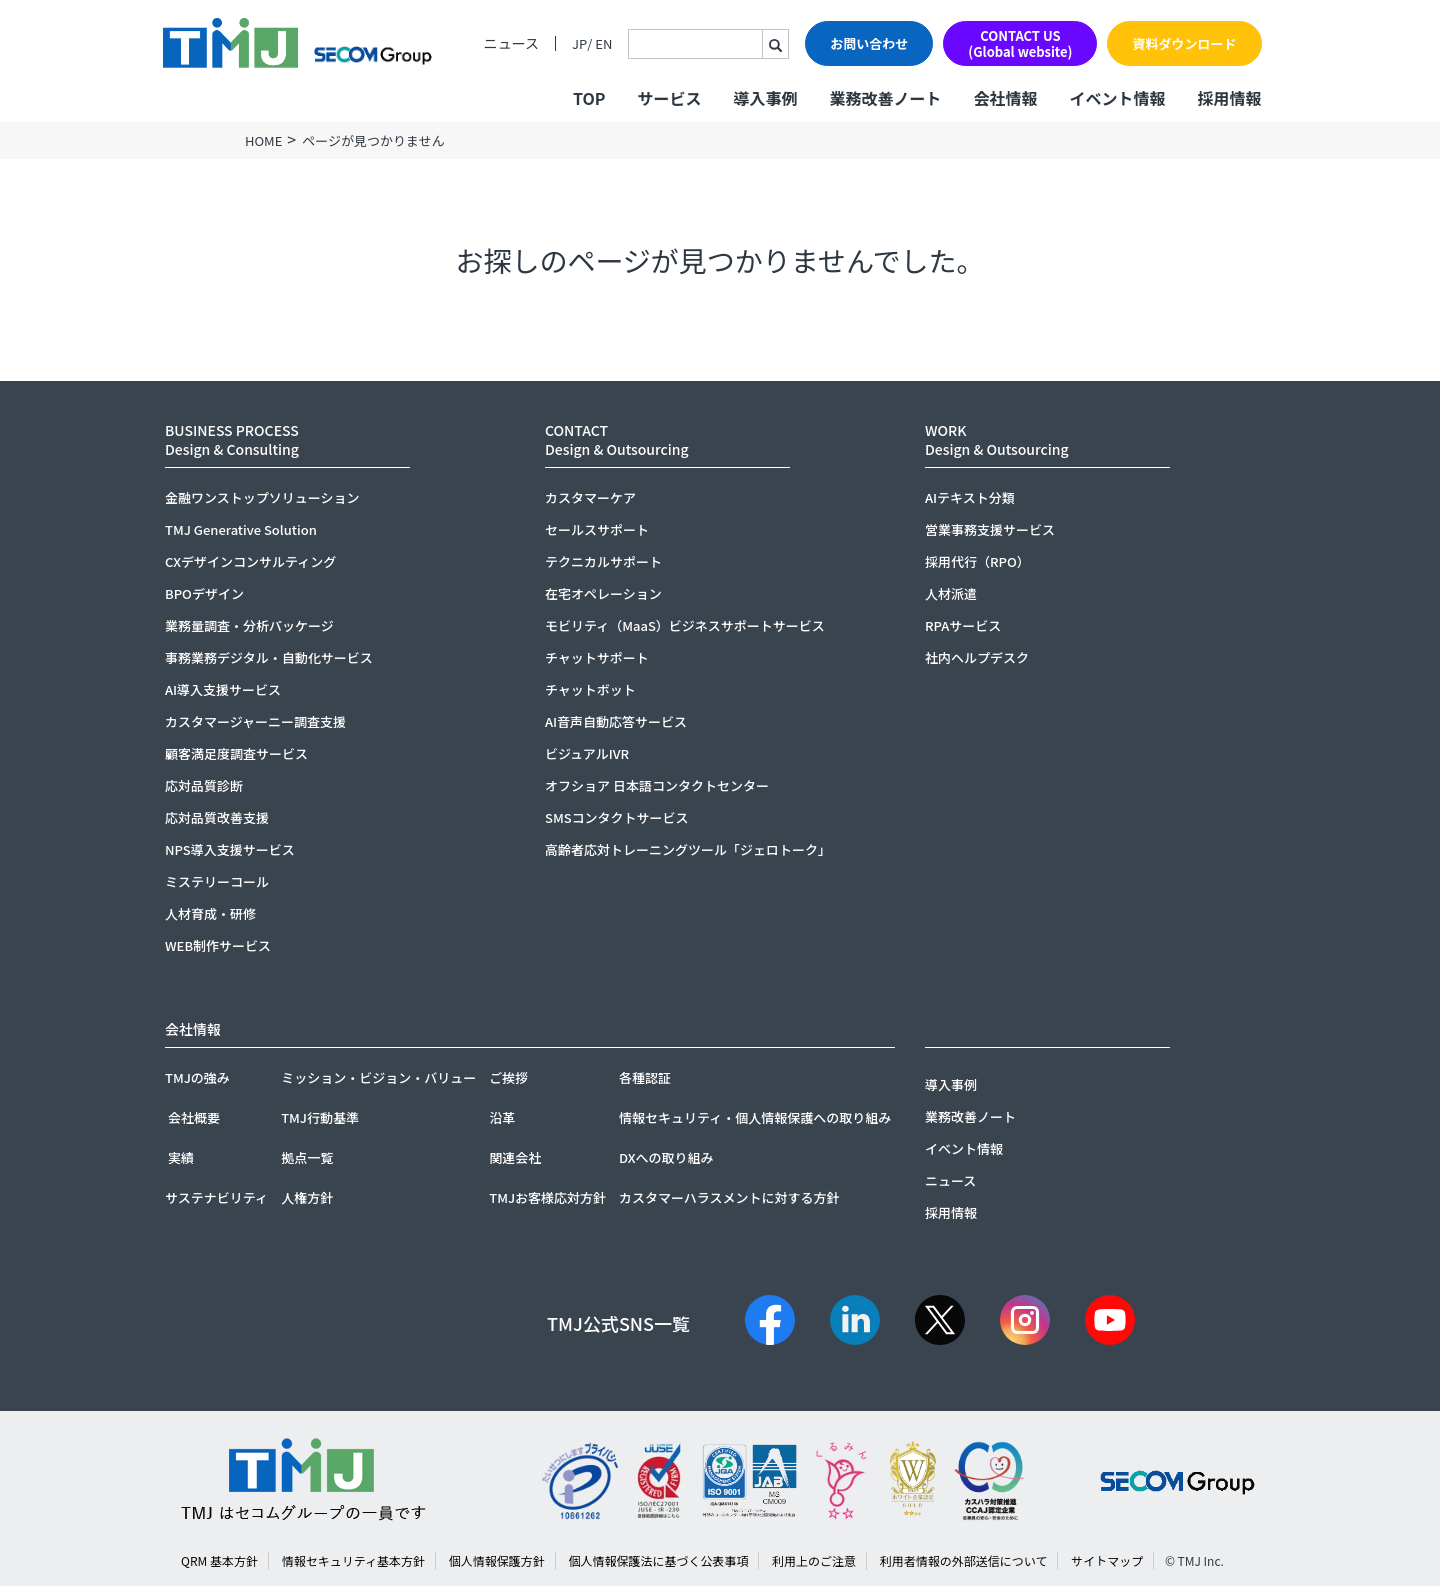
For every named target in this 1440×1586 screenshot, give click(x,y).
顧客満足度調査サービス (236, 753)
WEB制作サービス (218, 945)
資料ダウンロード (1184, 43)
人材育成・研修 (210, 913)
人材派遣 (951, 593)
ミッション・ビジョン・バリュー (378, 1077)
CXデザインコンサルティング (250, 561)
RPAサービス (963, 625)
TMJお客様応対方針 (547, 1197)
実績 (181, 1157)
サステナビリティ (216, 1197)
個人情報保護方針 (497, 1560)
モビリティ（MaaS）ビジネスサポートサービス (685, 625)
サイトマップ (1107, 1560)
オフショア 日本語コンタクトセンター (657, 785)
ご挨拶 (508, 1077)
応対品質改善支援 (217, 817)
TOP (589, 98)
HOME (263, 140)
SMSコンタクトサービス (617, 817)
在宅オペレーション (603, 593)
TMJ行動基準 (320, 1117)
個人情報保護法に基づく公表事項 (658, 1560)
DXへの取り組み (666, 1157)
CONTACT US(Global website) (1020, 43)
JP (579, 43)
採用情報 (1229, 98)
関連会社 (515, 1157)
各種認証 (645, 1077)
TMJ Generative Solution (241, 529)
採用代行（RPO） (977, 561)
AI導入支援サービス (223, 689)
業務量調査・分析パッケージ (249, 625)
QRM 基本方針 (219, 1560)
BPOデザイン (204, 593)
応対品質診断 (204, 785)
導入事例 (765, 98)
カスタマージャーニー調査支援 (255, 721)
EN (603, 43)
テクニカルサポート (603, 561)
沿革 (502, 1117)
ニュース (511, 43)
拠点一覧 (307, 1157)
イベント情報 (1117, 98)
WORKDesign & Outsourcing (997, 439)
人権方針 (307, 1197)
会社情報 (1005, 98)
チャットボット (590, 689)
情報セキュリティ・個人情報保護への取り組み (755, 1117)
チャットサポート (597, 657)
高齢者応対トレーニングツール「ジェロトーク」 (688, 849)
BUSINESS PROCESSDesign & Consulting (232, 439)
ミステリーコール (217, 881)
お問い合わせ (869, 43)
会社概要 (194, 1117)
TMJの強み (197, 1077)
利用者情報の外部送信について (964, 1560)
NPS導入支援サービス (230, 849)
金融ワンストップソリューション (262, 497)
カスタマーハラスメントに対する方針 (729, 1197)
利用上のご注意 (814, 1560)
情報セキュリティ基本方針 (353, 1560)
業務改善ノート (885, 98)
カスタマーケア (590, 497)
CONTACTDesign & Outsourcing (617, 439)
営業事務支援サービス (990, 529)
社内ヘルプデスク (977, 657)
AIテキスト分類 (970, 497)
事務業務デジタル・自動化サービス (269, 657)
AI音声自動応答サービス (616, 721)
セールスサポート (597, 529)
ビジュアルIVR (587, 753)
